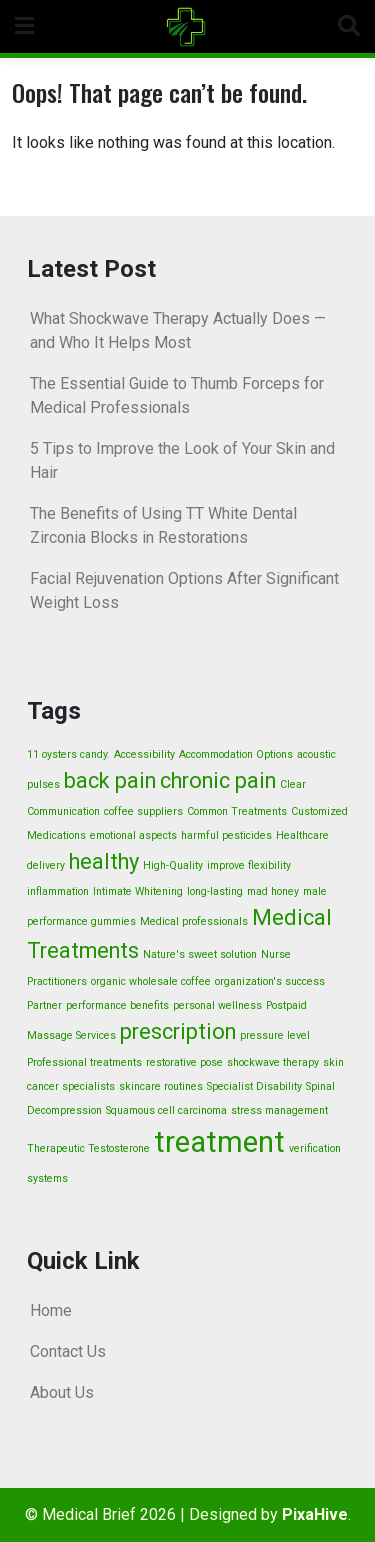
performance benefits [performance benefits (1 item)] (117, 1005)
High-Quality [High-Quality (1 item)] (173, 865)
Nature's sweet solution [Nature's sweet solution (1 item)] (200, 954)
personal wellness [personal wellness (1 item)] (217, 1005)
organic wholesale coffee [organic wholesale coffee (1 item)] (151, 981)
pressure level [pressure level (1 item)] (275, 1035)
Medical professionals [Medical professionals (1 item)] (194, 921)
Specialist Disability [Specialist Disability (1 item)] (254, 1086)
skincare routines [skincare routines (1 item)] (161, 1086)
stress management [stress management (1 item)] (279, 1110)
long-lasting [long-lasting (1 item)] (215, 891)
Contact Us (68, 1351)
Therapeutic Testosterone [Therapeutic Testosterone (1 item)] (88, 1148)
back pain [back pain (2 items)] (110, 780)
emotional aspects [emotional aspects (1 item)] (133, 835)
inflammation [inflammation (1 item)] (58, 891)
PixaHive (315, 1514)
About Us (62, 1392)
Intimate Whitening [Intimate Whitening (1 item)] (138, 891)
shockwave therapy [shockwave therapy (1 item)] (273, 1062)
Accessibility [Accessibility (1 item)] (144, 754)
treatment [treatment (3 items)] (219, 1142)
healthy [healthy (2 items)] (104, 861)
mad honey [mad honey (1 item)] (273, 891)
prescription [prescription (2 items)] (178, 1031)
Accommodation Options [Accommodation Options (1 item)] (236, 754)
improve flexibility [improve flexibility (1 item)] (249, 865)
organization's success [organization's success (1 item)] (270, 981)
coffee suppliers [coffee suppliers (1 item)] (143, 811)
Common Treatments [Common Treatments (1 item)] (237, 811)
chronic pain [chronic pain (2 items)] (218, 780)
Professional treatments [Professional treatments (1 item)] (84, 1062)
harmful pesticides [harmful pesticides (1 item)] (226, 835)
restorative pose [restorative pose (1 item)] (184, 1062)
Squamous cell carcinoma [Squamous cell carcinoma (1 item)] (166, 1110)
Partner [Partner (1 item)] (44, 1005)
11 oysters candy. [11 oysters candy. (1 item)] (68, 754)
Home (51, 1310)
